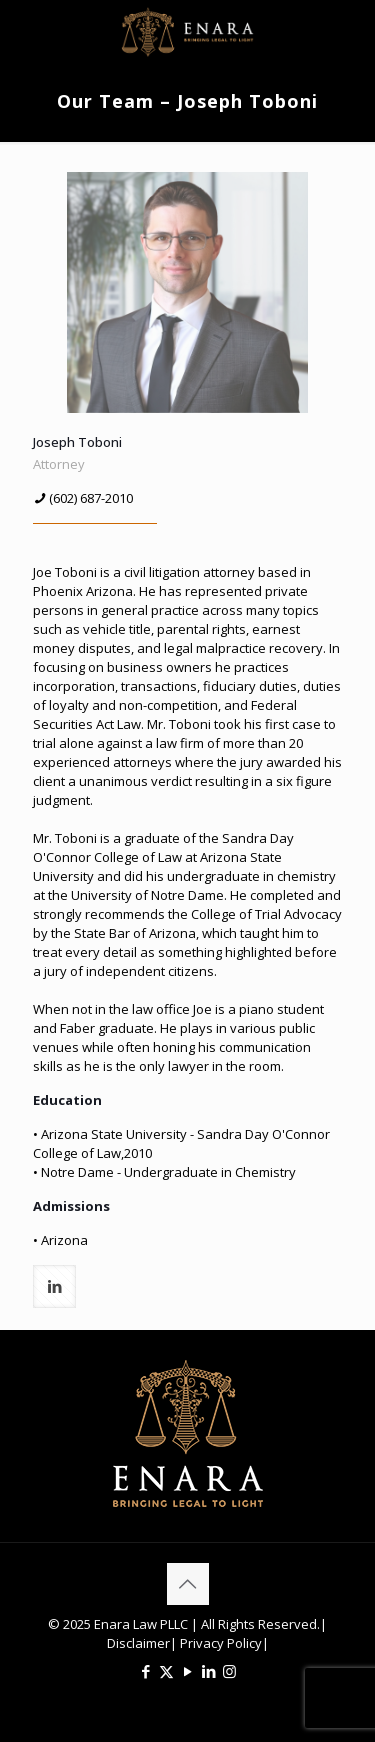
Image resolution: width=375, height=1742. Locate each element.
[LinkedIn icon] (208, 1671)
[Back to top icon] (188, 1584)
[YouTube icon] (187, 1671)
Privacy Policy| (223, 1643)
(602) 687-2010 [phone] (91, 498)
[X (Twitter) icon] (166, 1671)
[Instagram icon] (229, 1671)
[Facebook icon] (145, 1671)
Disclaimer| (142, 1643)
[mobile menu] (348, 30)
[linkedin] (54, 1286)
